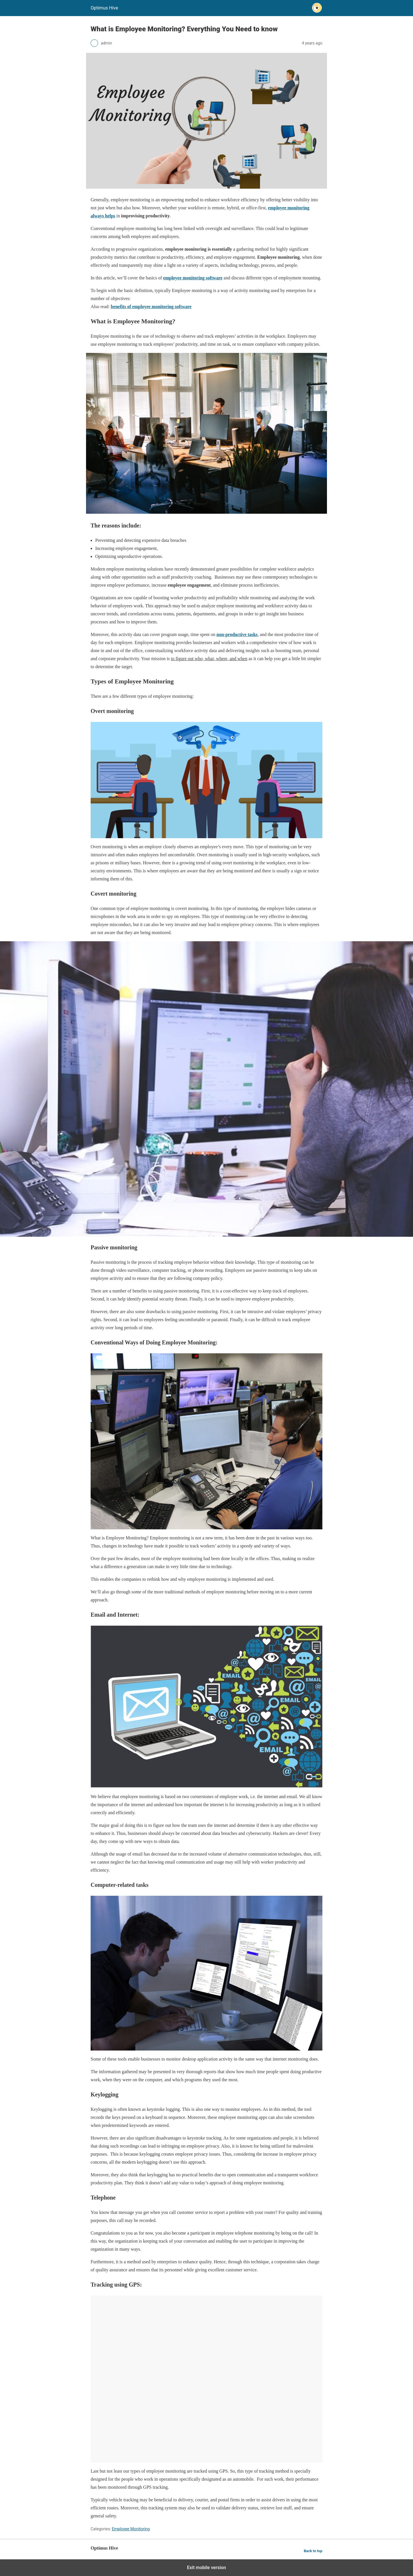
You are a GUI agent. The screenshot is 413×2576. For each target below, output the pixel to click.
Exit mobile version (206, 2567)
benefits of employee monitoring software (151, 306)
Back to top (313, 2551)
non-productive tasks (237, 634)
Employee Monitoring (131, 2529)
